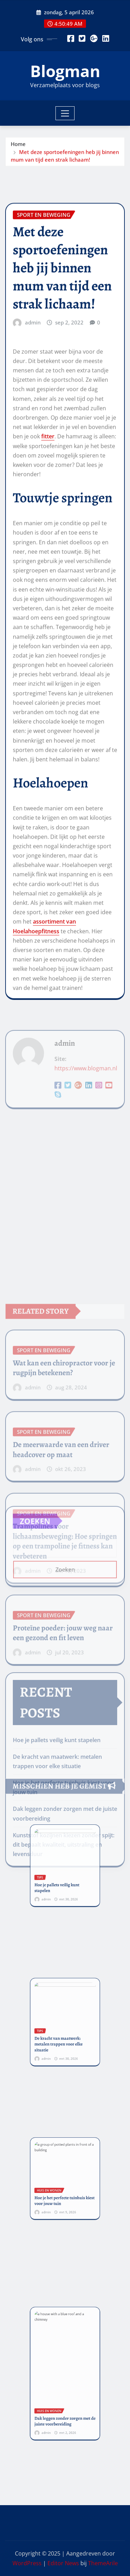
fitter (47, 662)
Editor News (63, 2563)
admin (33, 548)
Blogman (65, 71)
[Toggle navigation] (65, 113)
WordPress (27, 2563)
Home (18, 152)
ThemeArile (103, 2563)
